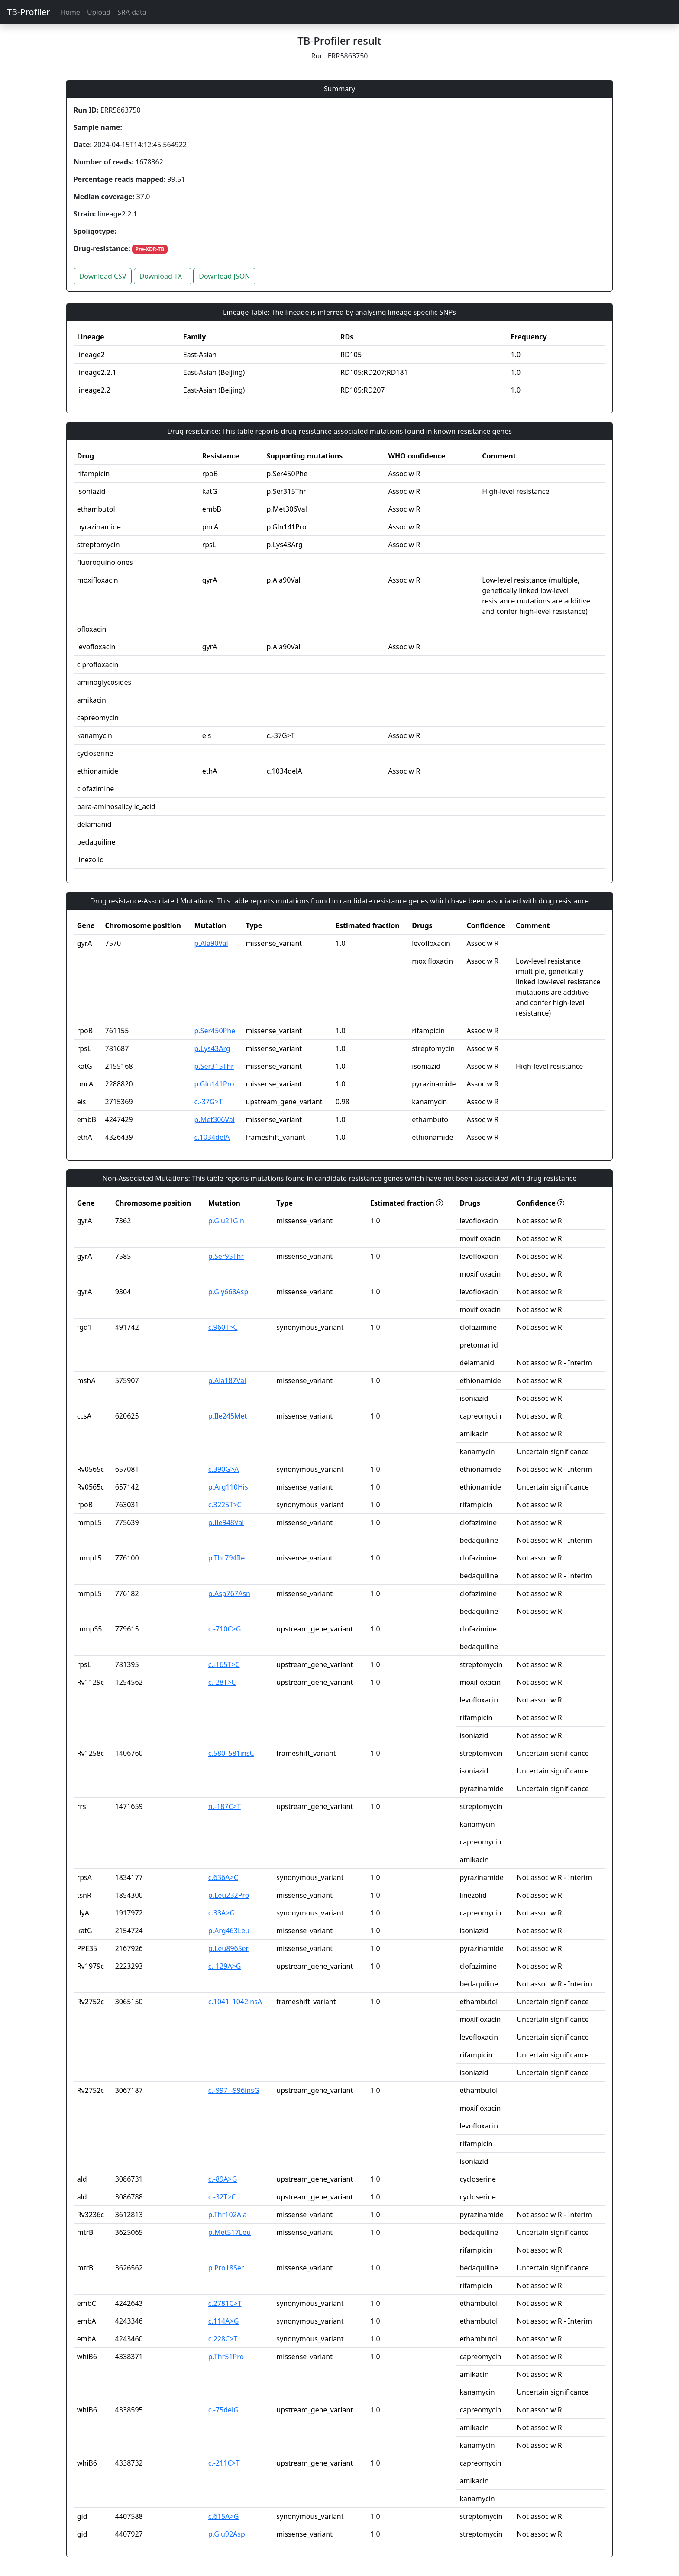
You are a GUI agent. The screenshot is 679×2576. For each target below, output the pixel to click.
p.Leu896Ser (228, 1948)
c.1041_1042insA (235, 2001)
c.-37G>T (208, 1101)
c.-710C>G (224, 1629)
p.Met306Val (214, 1119)
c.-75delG (223, 2410)
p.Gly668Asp (228, 1291)
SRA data (131, 12)
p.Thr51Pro (226, 2356)
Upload (98, 12)
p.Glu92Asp (226, 2534)
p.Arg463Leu (228, 1930)
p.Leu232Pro (228, 1895)
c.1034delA (212, 1137)
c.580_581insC (231, 1753)
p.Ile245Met (227, 1416)
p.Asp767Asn (229, 1593)
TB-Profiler (28, 12)
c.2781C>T (225, 2303)
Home (70, 12)
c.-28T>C (222, 1682)
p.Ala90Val (211, 943)
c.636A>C (223, 1877)
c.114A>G (223, 2321)
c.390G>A (223, 1469)
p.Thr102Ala (227, 2214)
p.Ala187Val (227, 1380)
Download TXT (162, 276)
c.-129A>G (224, 1966)
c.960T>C (223, 1327)
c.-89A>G (222, 2179)
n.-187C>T (224, 1806)
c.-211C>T (224, 2463)
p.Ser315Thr (214, 1066)
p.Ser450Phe (215, 1030)
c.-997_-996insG (233, 2090)
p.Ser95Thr (226, 1256)
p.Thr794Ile (226, 1558)
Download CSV (102, 276)
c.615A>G (223, 2516)
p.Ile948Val (226, 1522)
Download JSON (224, 276)
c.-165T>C (224, 1664)
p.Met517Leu (229, 2232)
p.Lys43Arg (212, 1048)
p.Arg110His (228, 1487)
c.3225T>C (225, 1504)
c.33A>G (221, 1913)
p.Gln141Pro (214, 1084)
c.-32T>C (222, 2197)
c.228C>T (223, 2339)
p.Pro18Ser (226, 2268)
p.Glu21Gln (226, 1220)
